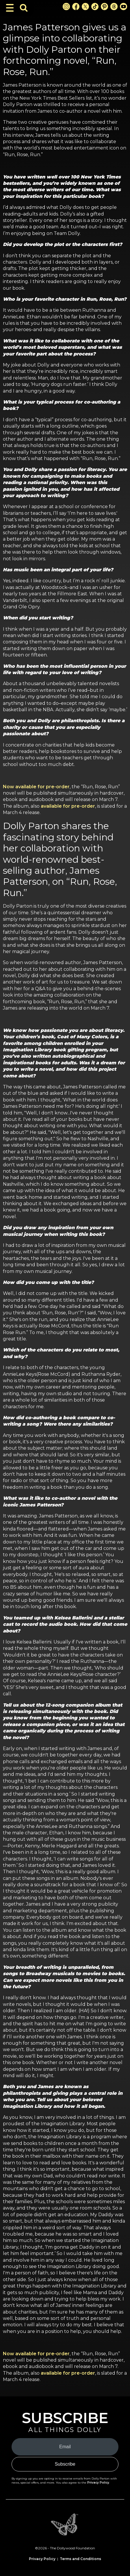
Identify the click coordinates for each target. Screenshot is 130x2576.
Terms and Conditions (80, 2559)
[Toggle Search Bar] (24, 8)
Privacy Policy (98, 2482)
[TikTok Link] (95, 6)
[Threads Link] (114, 6)
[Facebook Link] (75, 6)
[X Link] (85, 6)
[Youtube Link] (123, 6)
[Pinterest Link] (104, 6)
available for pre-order (68, 806)
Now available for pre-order (36, 786)
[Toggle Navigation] (10, 8)
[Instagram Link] (66, 6)
